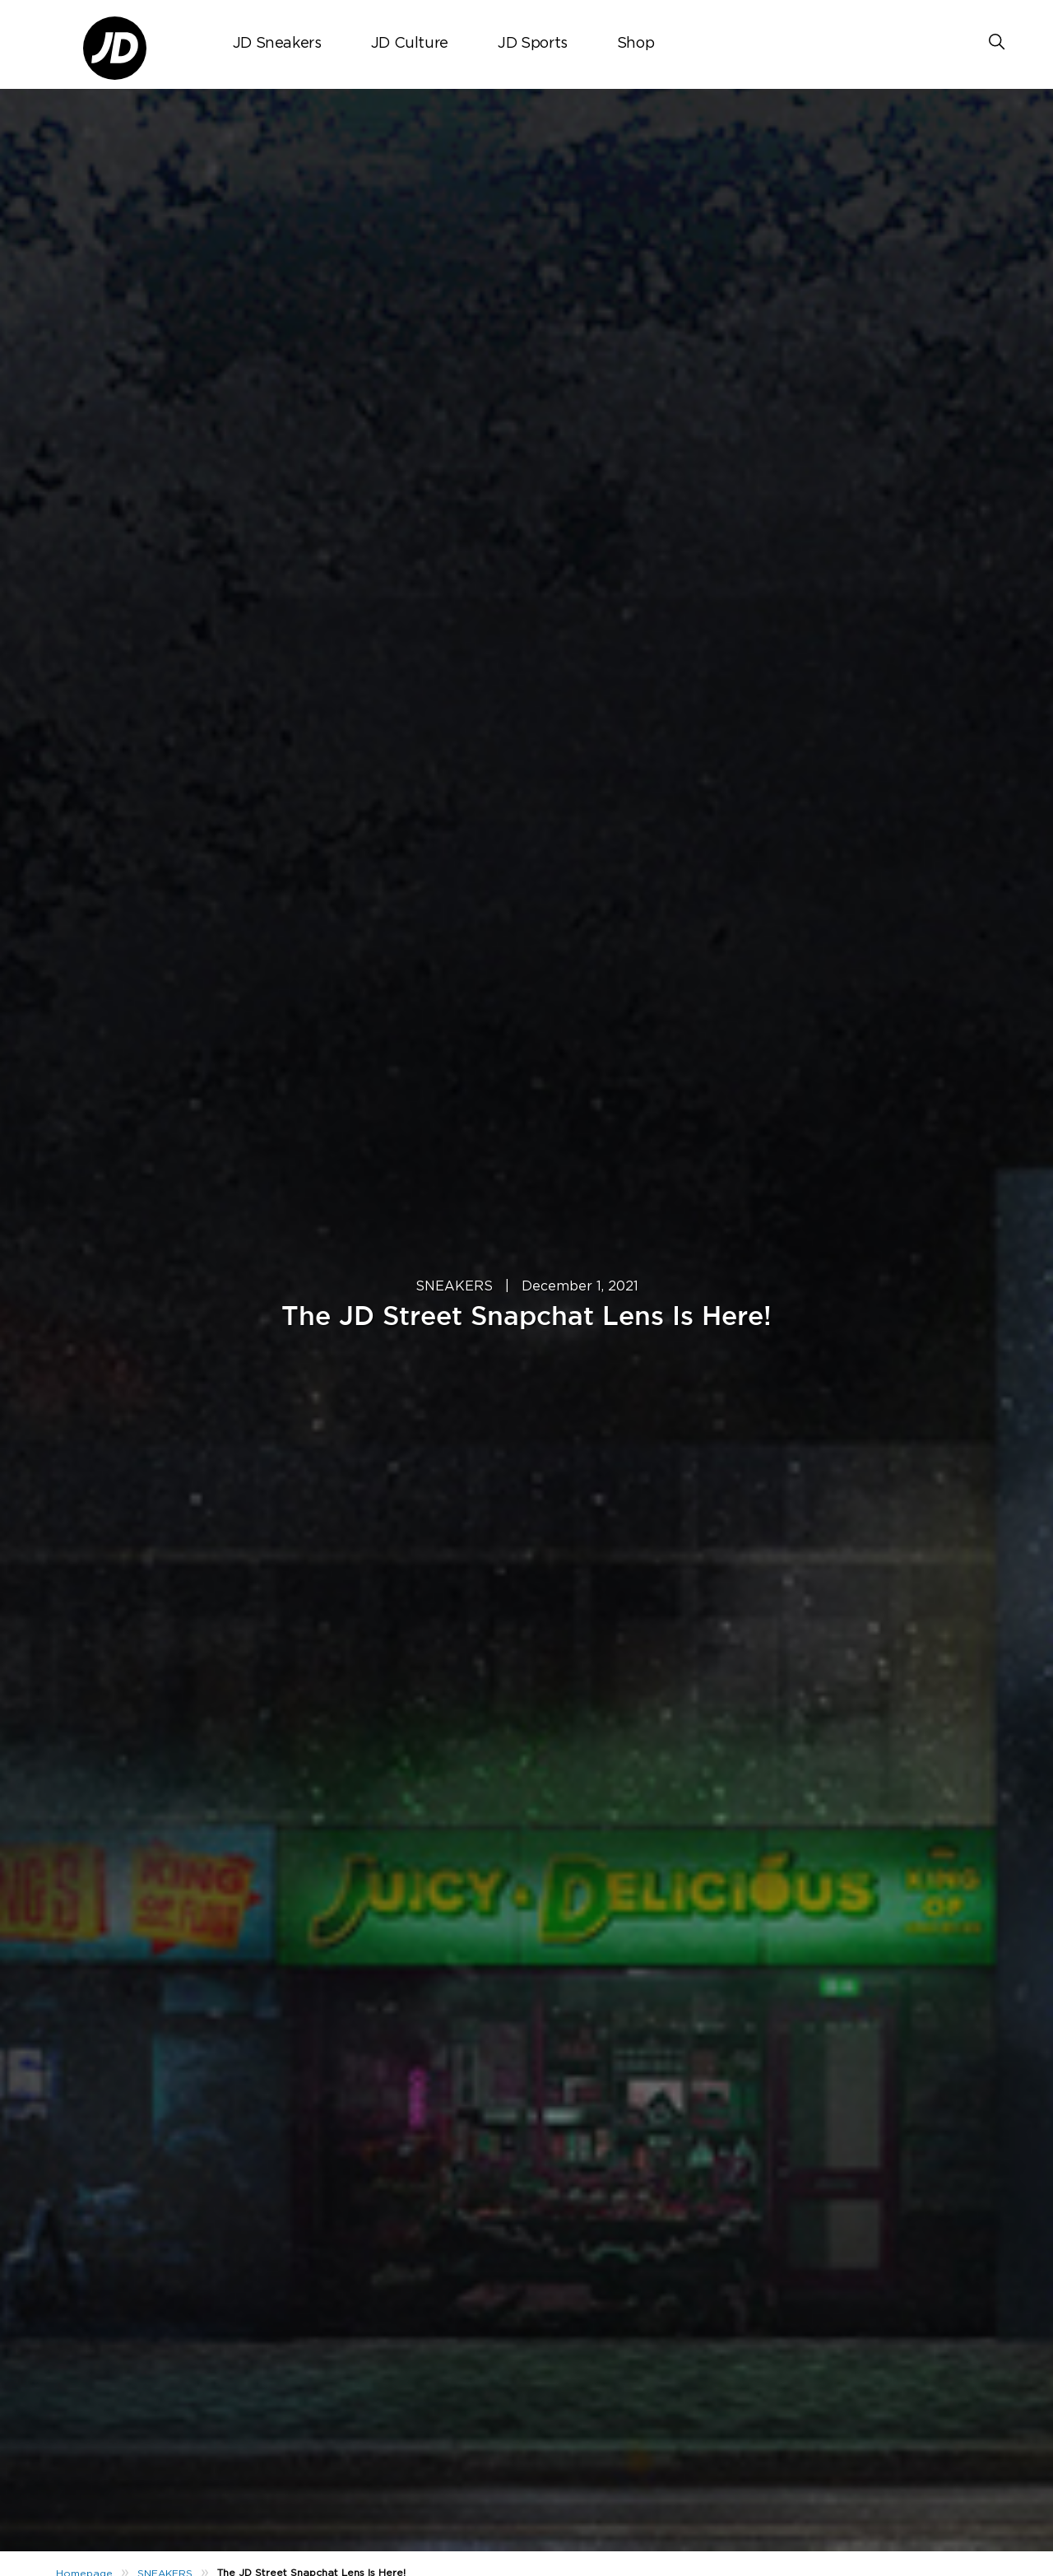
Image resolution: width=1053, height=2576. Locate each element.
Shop (636, 43)
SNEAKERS (454, 1286)
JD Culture (409, 43)
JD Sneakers (277, 43)
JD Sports (533, 43)
